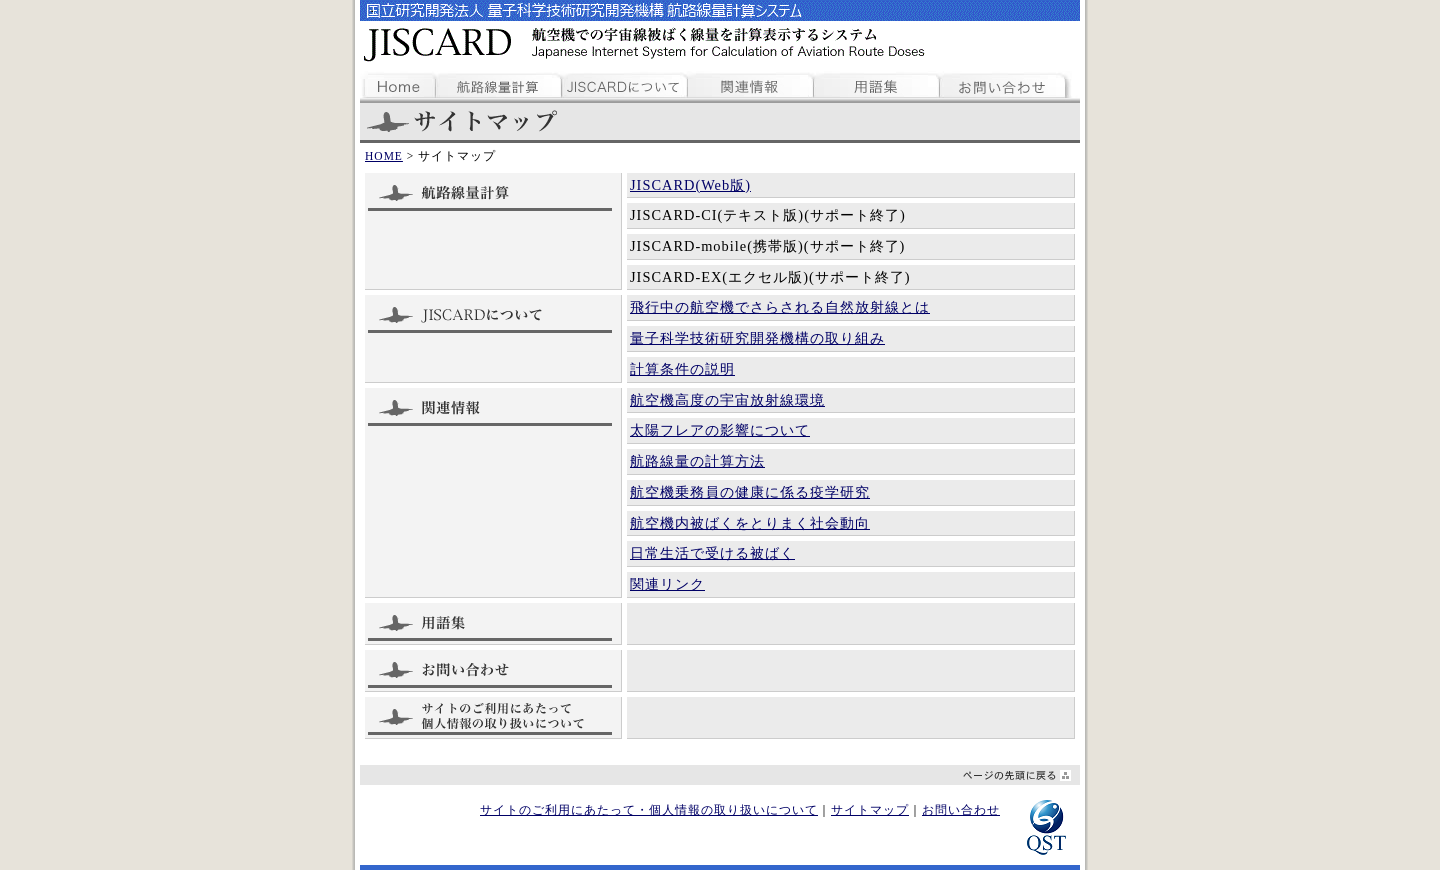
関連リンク (667, 584)
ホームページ (398, 83)
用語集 (877, 83)
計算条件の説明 (682, 369)
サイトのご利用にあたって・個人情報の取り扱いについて (649, 810)
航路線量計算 (499, 83)
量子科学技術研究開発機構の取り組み (757, 338)
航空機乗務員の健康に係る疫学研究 (750, 492)
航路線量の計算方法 (697, 461)
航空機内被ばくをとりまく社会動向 (750, 523)
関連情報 (752, 83)
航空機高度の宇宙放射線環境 (727, 400)
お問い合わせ (1005, 83)
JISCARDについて (625, 83)
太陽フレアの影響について (720, 430)
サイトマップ (870, 810)
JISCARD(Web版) (690, 185)
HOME (384, 156)
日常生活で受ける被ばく (712, 553)
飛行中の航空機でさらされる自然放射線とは (780, 307)
